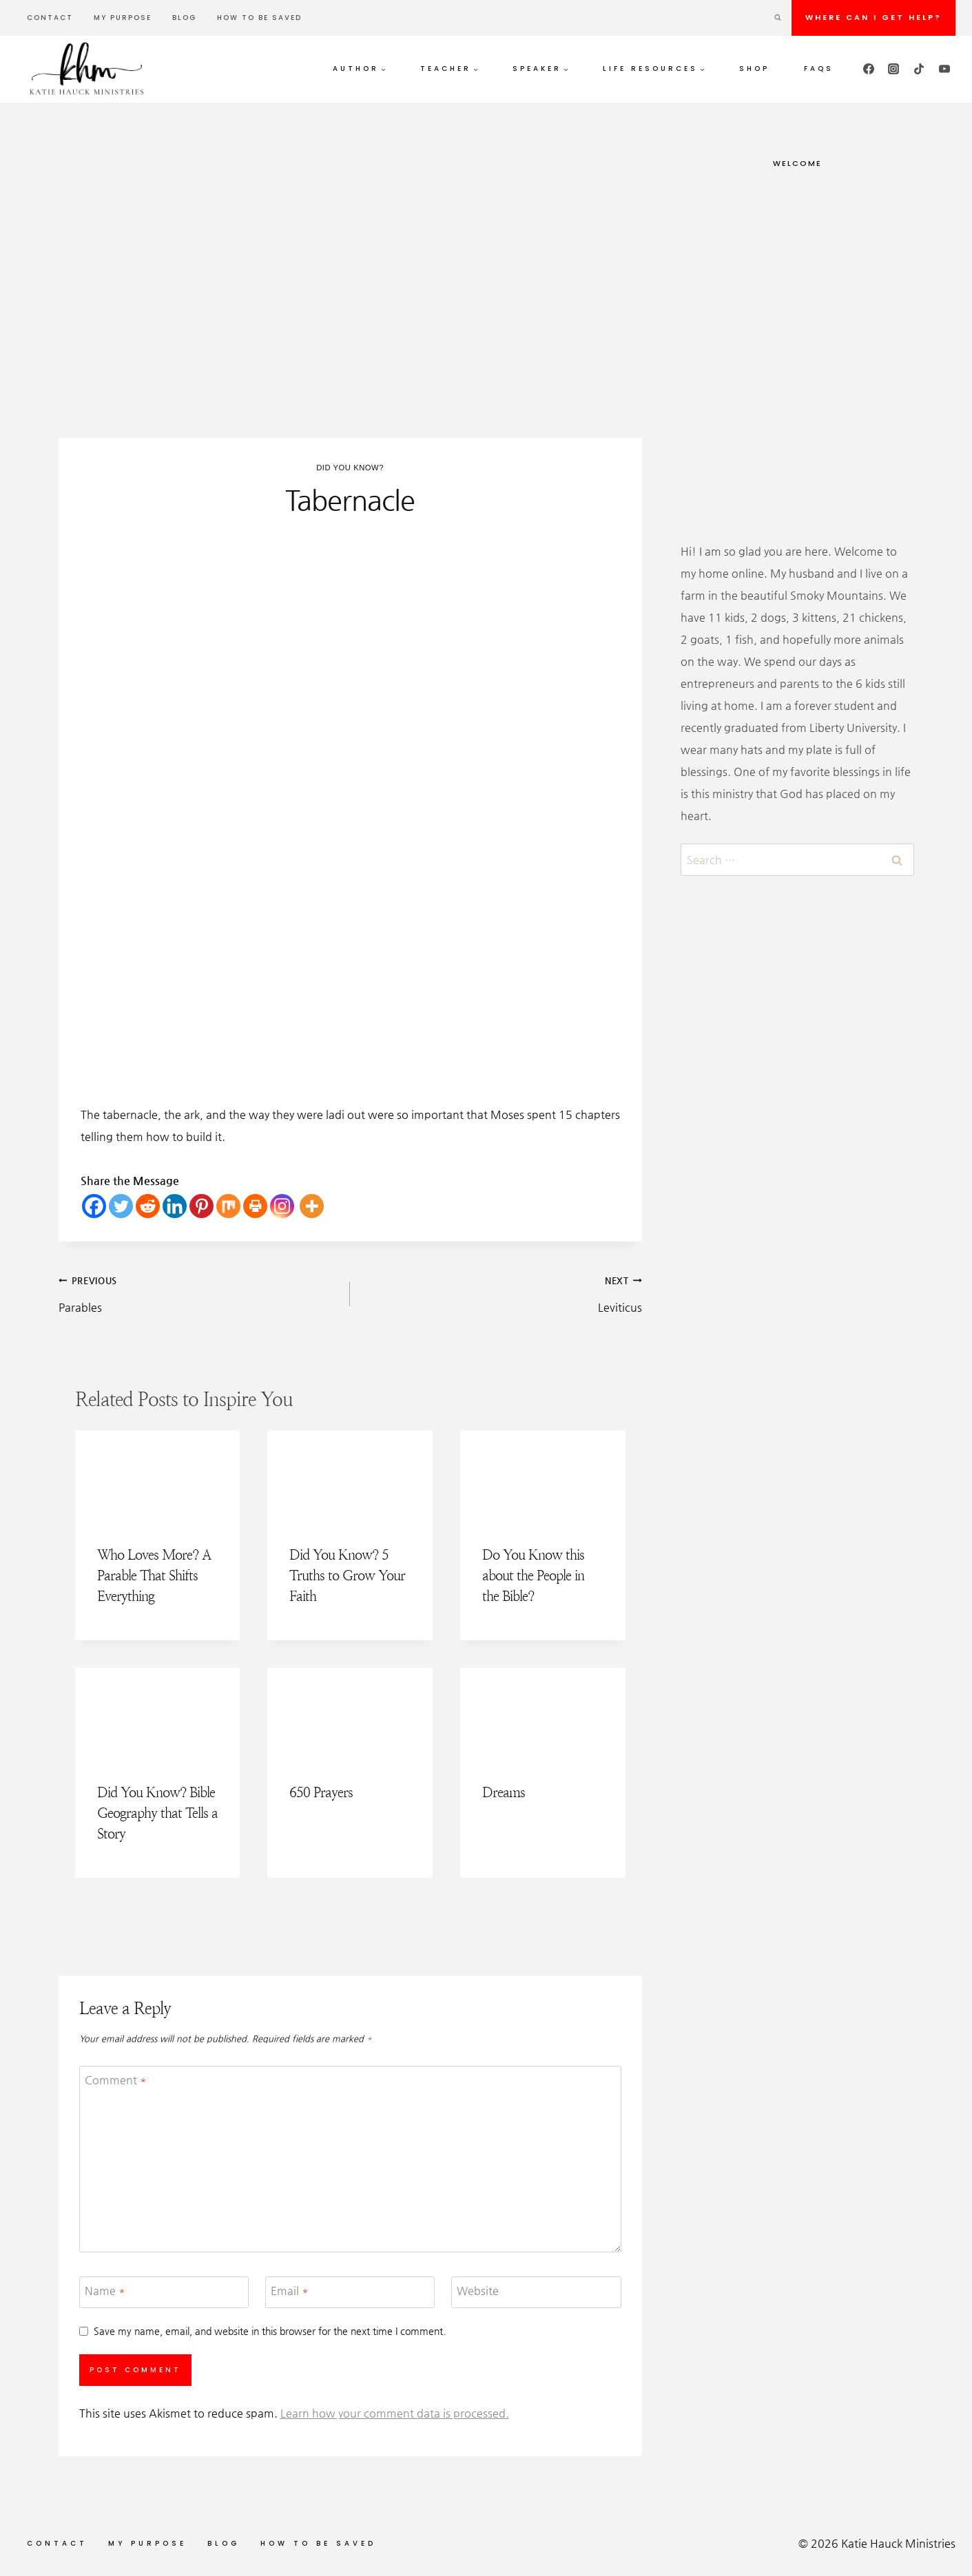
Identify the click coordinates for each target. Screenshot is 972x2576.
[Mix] (228, 1206)
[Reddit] (148, 1206)
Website (478, 2289)
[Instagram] (893, 69)
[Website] (536, 2292)
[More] (312, 1206)
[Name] (164, 2292)
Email (290, 2289)
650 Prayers (321, 1793)
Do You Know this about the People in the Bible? (533, 1575)
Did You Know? (350, 467)
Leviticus (501, 1291)
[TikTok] (919, 69)
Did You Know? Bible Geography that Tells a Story (157, 1813)
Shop (754, 68)
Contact (50, 17)
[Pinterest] (201, 1206)
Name (105, 2289)
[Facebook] (869, 69)
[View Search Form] (778, 18)
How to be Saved (259, 17)
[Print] (255, 1206)
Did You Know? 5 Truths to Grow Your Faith (347, 1575)
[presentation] (157, 1476)
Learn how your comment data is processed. (394, 2413)
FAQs (819, 68)
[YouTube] (944, 69)
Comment (116, 2079)
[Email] (350, 2292)
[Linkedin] (175, 1206)
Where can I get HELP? (873, 17)
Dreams (503, 1793)
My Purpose (123, 17)
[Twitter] (121, 1206)
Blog (184, 17)
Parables (199, 1291)
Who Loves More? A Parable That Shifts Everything (154, 1575)
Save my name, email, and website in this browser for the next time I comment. (270, 2330)
